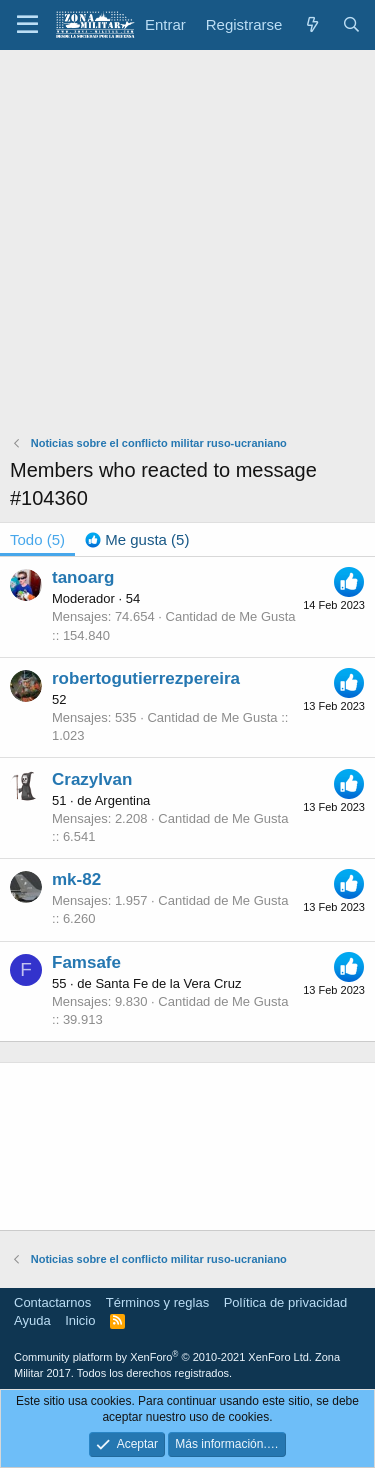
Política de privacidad (286, 1302)
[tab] (137, 539)
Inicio (80, 1320)
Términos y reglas (157, 1302)
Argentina (123, 800)
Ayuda (32, 1320)
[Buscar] (351, 24)
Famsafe (86, 962)
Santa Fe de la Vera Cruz (168, 983)
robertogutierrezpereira (146, 678)
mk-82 (76, 879)
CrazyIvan (92, 779)
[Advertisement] (187, 247)
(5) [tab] (37, 539)
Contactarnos (52, 1302)
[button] (27, 25)
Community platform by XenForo (163, 1357)
